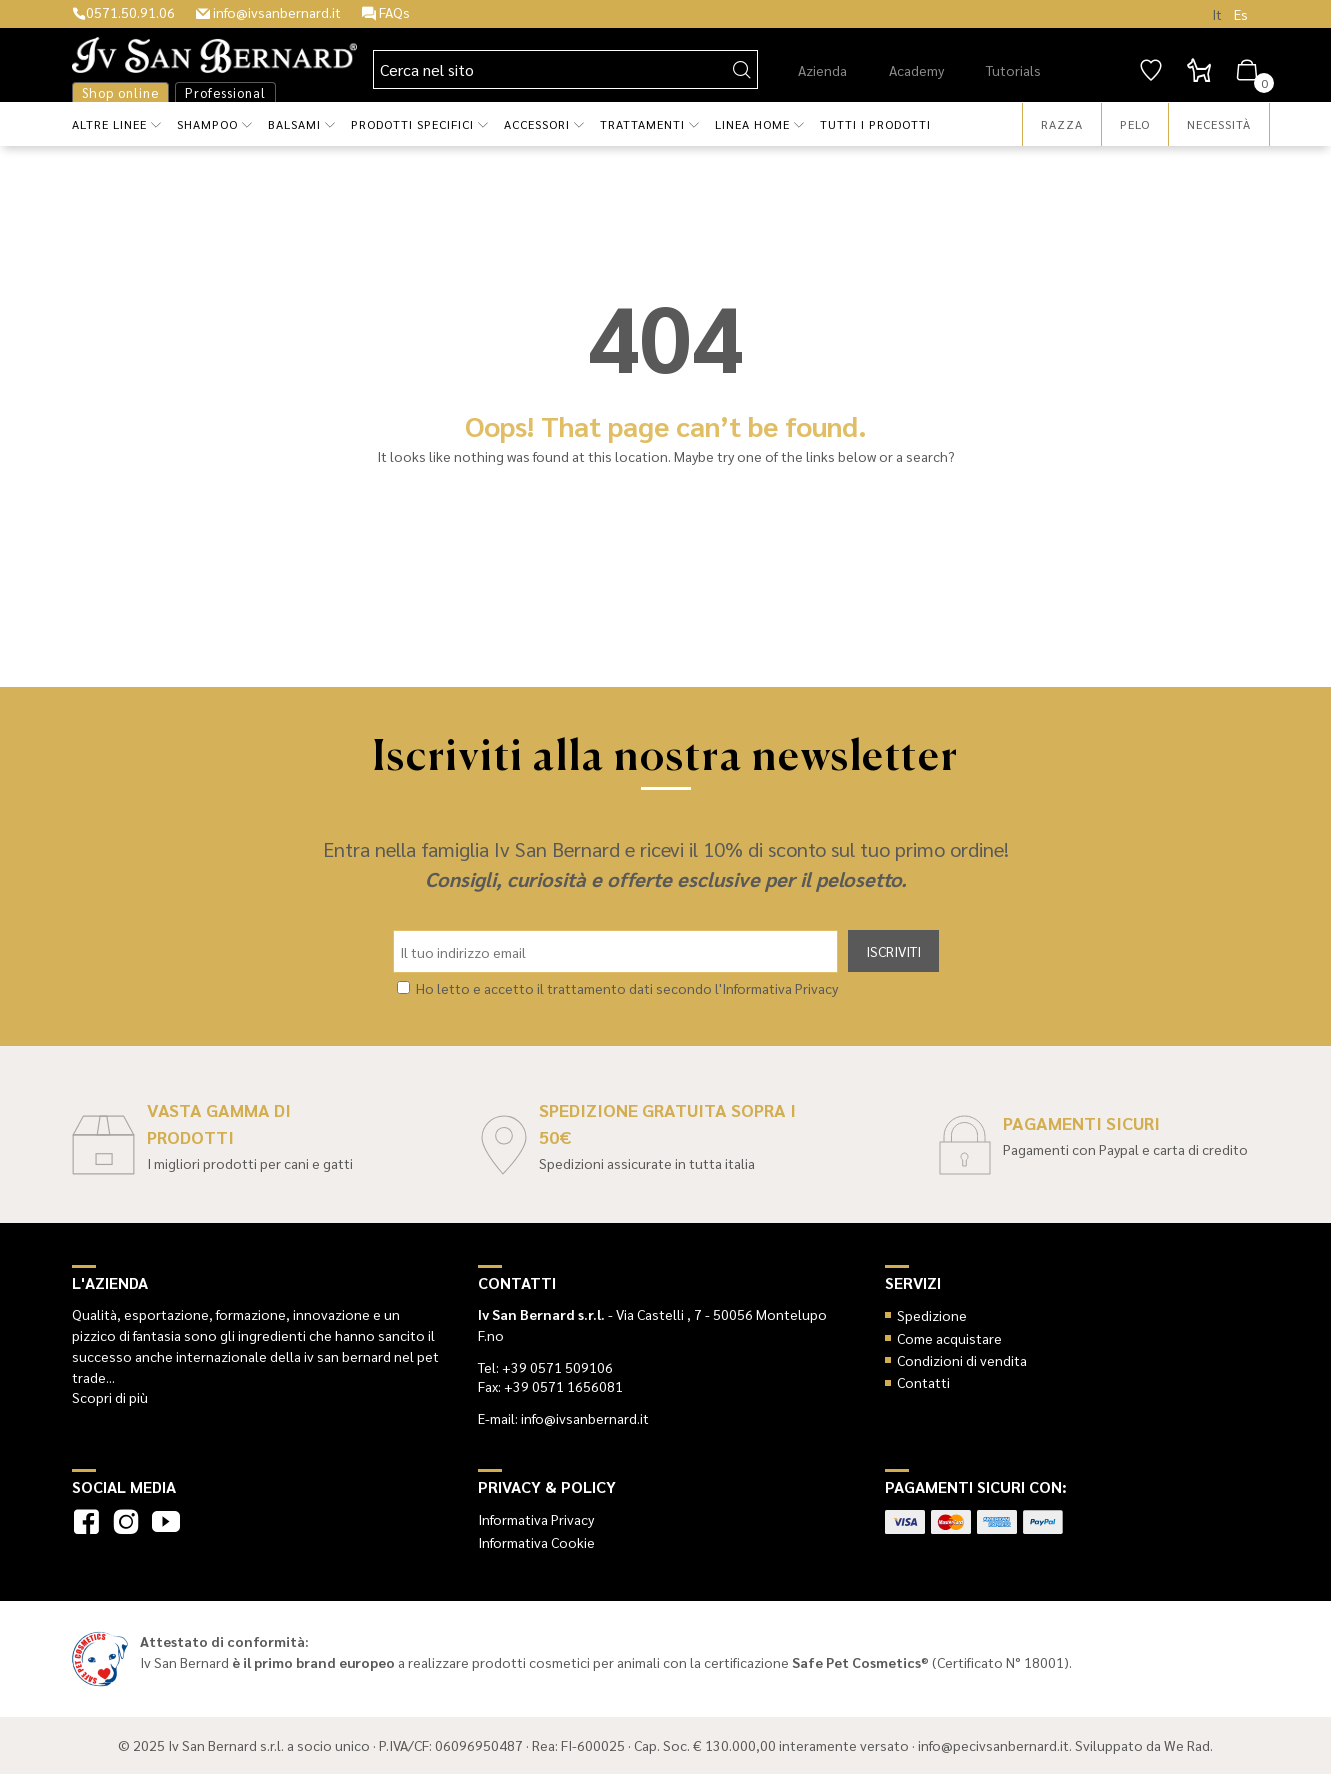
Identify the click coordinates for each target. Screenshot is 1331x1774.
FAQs (386, 12)
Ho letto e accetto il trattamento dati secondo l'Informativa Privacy (627, 988)
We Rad (1187, 1745)
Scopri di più (110, 1397)
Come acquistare (949, 1338)
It (1217, 14)
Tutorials (1013, 70)
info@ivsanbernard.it (268, 12)
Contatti (923, 1382)
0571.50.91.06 (123, 12)
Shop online (120, 92)
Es (1241, 14)
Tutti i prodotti (875, 124)
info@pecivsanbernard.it (993, 1745)
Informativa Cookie (536, 1542)
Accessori (537, 124)
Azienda (822, 70)
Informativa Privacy (536, 1519)
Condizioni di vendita (962, 1360)
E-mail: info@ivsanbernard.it (563, 1418)
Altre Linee (109, 124)
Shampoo (207, 124)
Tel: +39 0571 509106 (545, 1367)
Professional (225, 92)
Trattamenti (642, 124)
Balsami (294, 124)
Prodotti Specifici (412, 124)
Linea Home (752, 124)
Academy (916, 70)
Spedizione (932, 1315)
